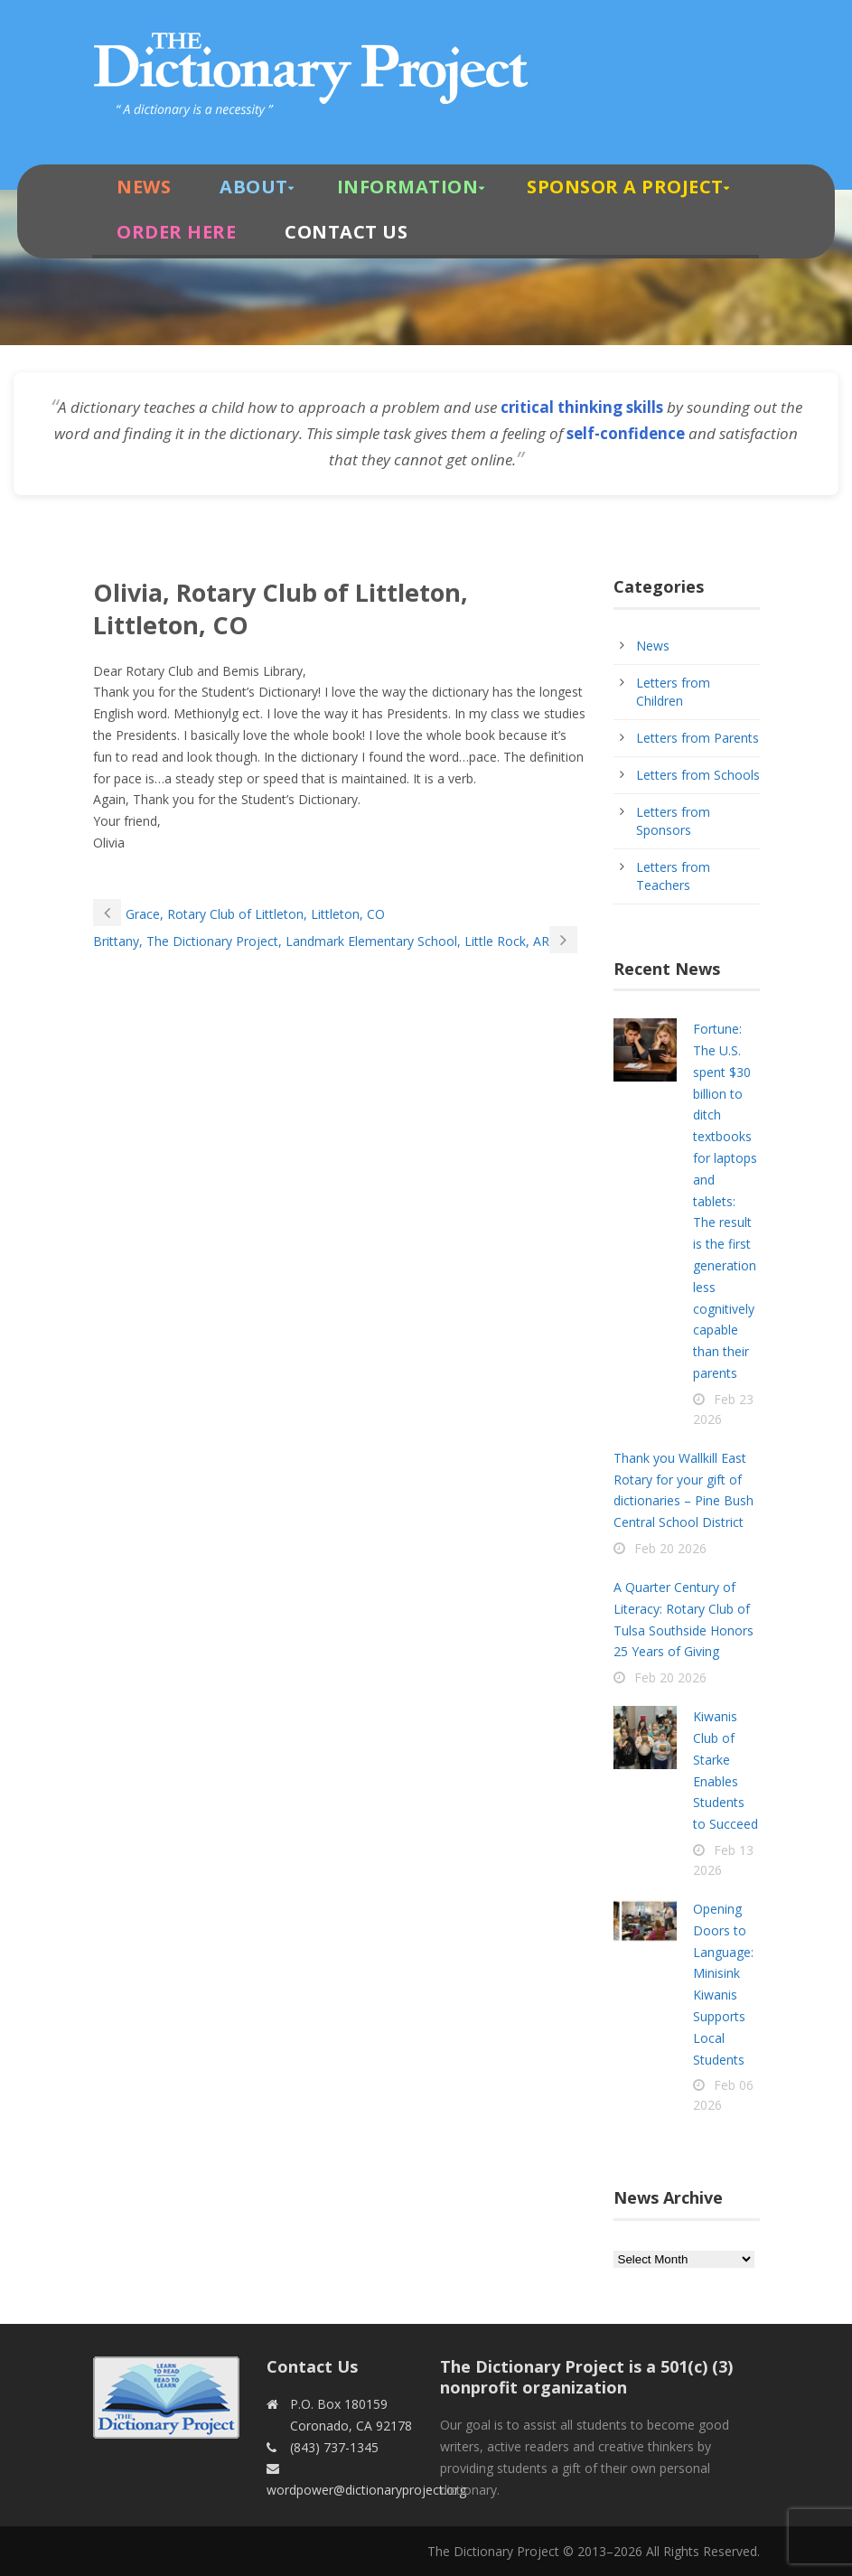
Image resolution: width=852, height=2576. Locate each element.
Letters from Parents (697, 737)
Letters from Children (673, 691)
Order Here (176, 232)
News (144, 186)
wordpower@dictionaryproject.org (366, 2489)
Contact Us (346, 232)
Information (408, 186)
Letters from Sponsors (673, 820)
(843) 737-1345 (334, 2447)
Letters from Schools (698, 774)
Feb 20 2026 (670, 1548)
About (254, 186)
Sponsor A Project (625, 186)
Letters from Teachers (673, 876)
